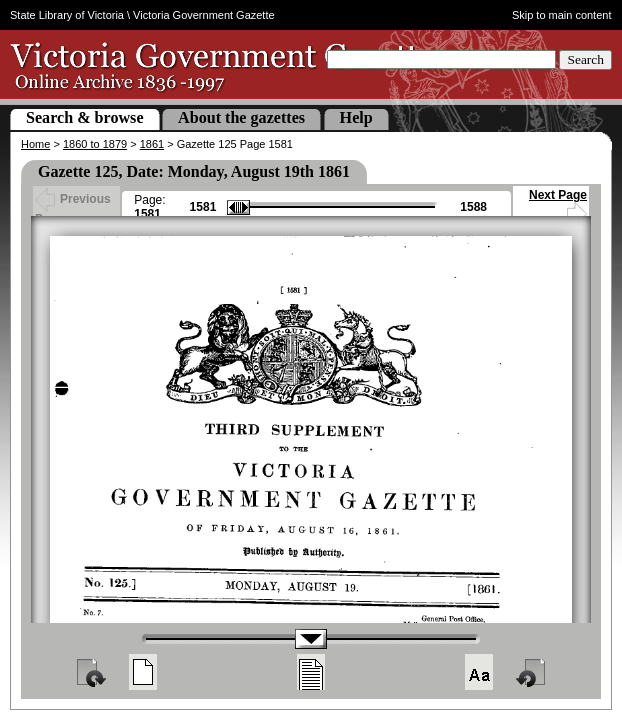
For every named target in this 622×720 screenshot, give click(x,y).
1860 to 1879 (95, 144)
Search (585, 59)
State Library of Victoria (67, 15)
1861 (152, 144)
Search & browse (85, 117)
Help (356, 117)
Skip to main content (562, 15)
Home (35, 144)
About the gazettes (241, 117)
